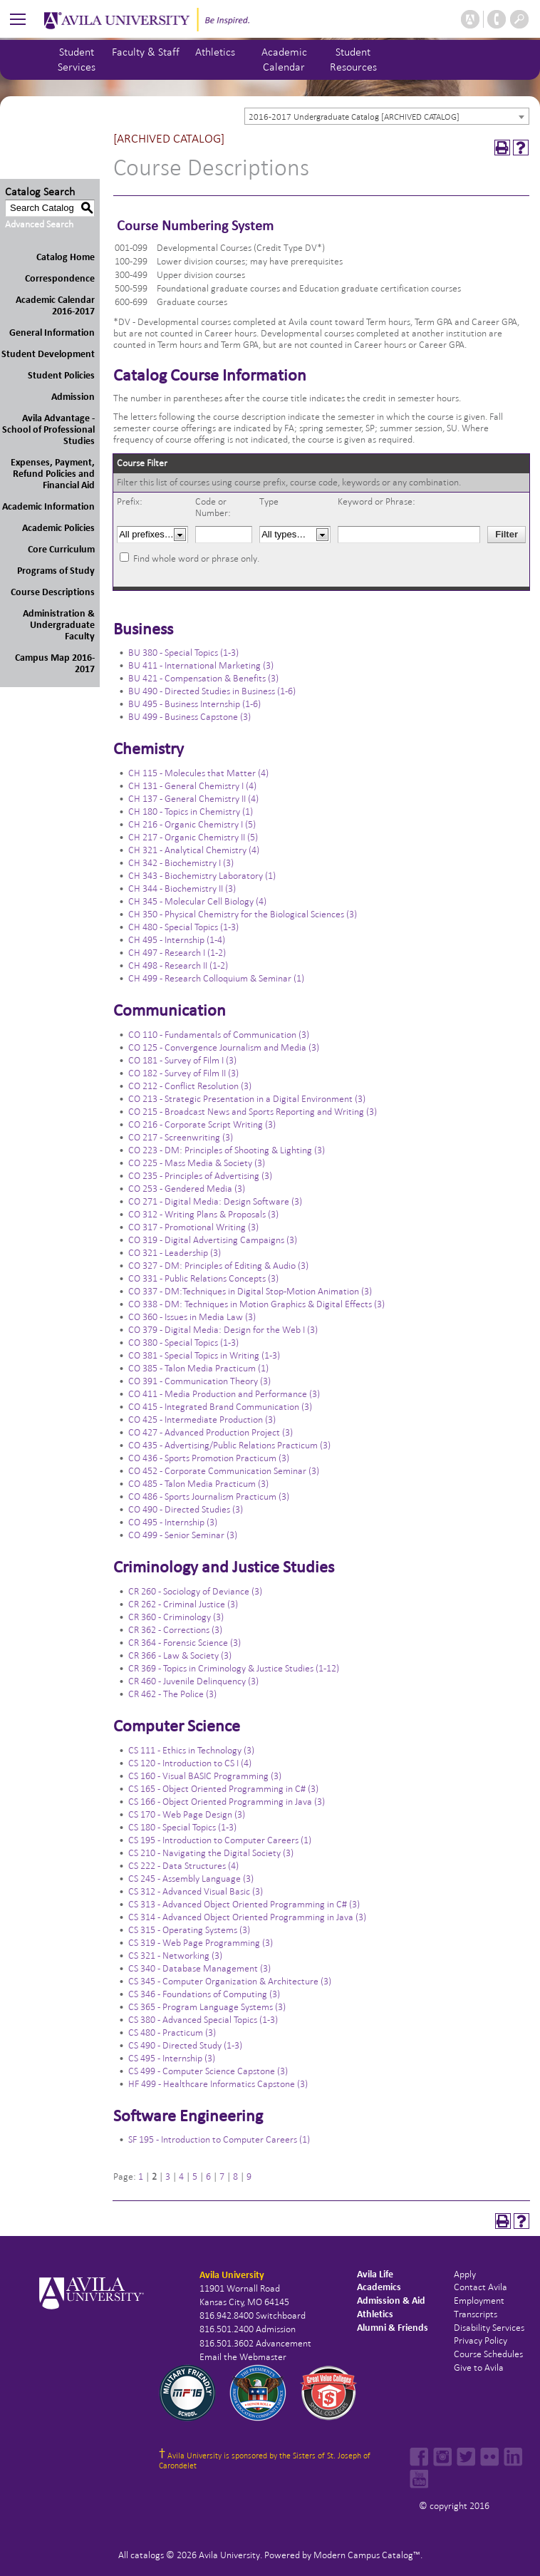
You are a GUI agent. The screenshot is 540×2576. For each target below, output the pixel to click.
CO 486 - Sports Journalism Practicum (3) (208, 1496)
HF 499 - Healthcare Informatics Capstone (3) (218, 2083)
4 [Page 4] (181, 2176)
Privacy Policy (480, 2340)
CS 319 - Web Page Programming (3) (200, 1942)
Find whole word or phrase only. (196, 558)
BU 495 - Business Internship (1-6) (194, 704)
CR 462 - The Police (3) (172, 1694)
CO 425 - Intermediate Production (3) (202, 1419)
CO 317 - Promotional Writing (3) (193, 1227)
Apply (465, 2274)
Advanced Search (39, 224)
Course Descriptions (53, 592)
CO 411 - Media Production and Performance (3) (224, 1394)
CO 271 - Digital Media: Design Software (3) (215, 1201)
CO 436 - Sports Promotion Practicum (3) (208, 1458)
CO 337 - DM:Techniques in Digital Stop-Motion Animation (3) (250, 1291)
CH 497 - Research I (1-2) (177, 952)
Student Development (48, 354)
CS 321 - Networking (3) (175, 1955)
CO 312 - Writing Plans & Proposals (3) (203, 1214)
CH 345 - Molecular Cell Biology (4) (197, 901)
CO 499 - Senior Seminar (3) (182, 1535)
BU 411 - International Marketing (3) (201, 665)
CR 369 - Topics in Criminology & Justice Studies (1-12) (233, 1668)
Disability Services (489, 2327)
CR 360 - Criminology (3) (176, 1617)
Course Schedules (488, 2354)
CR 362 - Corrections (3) (175, 1629)
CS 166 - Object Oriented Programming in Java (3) (226, 1801)
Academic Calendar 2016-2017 (55, 305)
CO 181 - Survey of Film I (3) (182, 1060)
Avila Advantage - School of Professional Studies (48, 429)
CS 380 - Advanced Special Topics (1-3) (203, 2019)
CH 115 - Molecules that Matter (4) (198, 773)
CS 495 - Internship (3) (171, 2058)
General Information (52, 332)
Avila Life (375, 2274)
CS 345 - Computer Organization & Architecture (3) (229, 1981)
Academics (379, 2287)
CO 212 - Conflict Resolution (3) (189, 1086)
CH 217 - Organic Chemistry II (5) (193, 837)
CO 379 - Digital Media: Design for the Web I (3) (223, 1329)
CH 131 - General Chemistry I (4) (192, 785)
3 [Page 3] (167, 2176)
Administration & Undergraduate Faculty (59, 625)
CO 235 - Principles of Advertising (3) (200, 1175)
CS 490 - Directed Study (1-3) (185, 2045)
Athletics (215, 52)
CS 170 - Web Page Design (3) (186, 1814)
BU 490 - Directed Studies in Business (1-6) (212, 691)
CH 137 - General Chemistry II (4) (193, 798)
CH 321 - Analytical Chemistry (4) (193, 850)
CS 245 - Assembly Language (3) (191, 1878)
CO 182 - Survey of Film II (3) (183, 1073)
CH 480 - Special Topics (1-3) (183, 927)
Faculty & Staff (146, 52)
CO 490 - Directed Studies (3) (185, 1509)
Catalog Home (65, 257)
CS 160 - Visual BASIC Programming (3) (204, 1776)
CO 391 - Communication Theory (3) (199, 1381)
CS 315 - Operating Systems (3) (189, 1930)
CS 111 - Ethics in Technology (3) (191, 1750)
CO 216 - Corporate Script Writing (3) (202, 1124)
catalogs (147, 2555)
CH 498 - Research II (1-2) (178, 965)
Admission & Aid (391, 2300)
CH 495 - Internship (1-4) (176, 939)
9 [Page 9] (248, 2176)
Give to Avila (479, 2367)
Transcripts (475, 2314)
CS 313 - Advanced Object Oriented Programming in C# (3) (244, 1904)
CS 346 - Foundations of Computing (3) (204, 1994)
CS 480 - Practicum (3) (172, 2032)
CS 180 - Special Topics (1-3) (182, 1827)
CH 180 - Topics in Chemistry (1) (190, 811)
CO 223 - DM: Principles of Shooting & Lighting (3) (226, 1150)
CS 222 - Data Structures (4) (183, 1865)
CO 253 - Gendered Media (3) (186, 1188)
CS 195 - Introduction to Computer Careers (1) (219, 1840)
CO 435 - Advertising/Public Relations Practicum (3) (229, 1445)
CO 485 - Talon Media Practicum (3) (198, 1483)
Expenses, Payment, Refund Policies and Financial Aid (53, 473)
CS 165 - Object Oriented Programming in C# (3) (223, 1788)
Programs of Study (56, 570)
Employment (479, 2300)
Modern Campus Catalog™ (366, 2555)
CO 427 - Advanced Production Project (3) (210, 1432)
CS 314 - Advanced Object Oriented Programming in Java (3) (247, 1917)
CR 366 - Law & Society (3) (180, 1655)
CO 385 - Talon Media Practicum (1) (198, 1368)
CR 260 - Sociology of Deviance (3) (195, 1591)
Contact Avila (480, 2287)
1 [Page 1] (140, 2176)
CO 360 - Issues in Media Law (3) (192, 1317)
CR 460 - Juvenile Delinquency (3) (193, 1681)
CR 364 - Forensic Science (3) (184, 1642)
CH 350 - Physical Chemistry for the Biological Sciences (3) (242, 914)
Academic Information (48, 506)
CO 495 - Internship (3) (172, 1522)
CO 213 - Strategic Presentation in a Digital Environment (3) (246, 1098)
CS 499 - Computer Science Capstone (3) (208, 2071)
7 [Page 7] (221, 2176)
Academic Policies (58, 527)
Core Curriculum (61, 549)
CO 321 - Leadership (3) (174, 1252)
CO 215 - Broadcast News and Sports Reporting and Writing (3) (252, 1111)
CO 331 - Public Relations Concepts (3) (203, 1278)
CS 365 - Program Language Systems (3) (207, 2006)
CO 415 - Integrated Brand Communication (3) (220, 1406)
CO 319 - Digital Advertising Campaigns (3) (212, 1240)
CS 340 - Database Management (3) (199, 1968)
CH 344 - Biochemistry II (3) (182, 888)
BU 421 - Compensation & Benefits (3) (203, 678)
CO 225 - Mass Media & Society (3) (196, 1163)
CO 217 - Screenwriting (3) (180, 1137)
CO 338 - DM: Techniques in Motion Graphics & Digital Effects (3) (256, 1304)
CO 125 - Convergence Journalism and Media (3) (223, 1047)
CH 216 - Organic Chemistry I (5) (192, 824)
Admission (73, 396)
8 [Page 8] (235, 2176)
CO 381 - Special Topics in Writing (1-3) (204, 1355)
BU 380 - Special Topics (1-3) (183, 652)
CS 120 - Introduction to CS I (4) (189, 1763)
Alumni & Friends (392, 2327)
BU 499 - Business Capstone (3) (189, 716)
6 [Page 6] (208, 2176)
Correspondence (60, 278)
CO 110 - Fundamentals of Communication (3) (218, 1034)
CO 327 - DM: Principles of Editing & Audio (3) (218, 1265)
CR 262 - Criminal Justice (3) (183, 1604)
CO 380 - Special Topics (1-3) (183, 1342)
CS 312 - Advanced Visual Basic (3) (195, 1891)
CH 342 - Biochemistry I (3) (181, 862)
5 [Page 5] (194, 2176)
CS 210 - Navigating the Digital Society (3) (211, 1853)
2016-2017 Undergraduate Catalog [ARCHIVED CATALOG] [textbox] (354, 117)
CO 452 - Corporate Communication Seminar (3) (223, 1470)
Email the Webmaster (242, 2356)
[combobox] (386, 116)
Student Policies (61, 375)
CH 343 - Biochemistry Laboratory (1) (202, 875)
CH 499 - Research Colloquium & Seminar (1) (216, 978)
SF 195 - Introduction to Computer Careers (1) (219, 2139)
